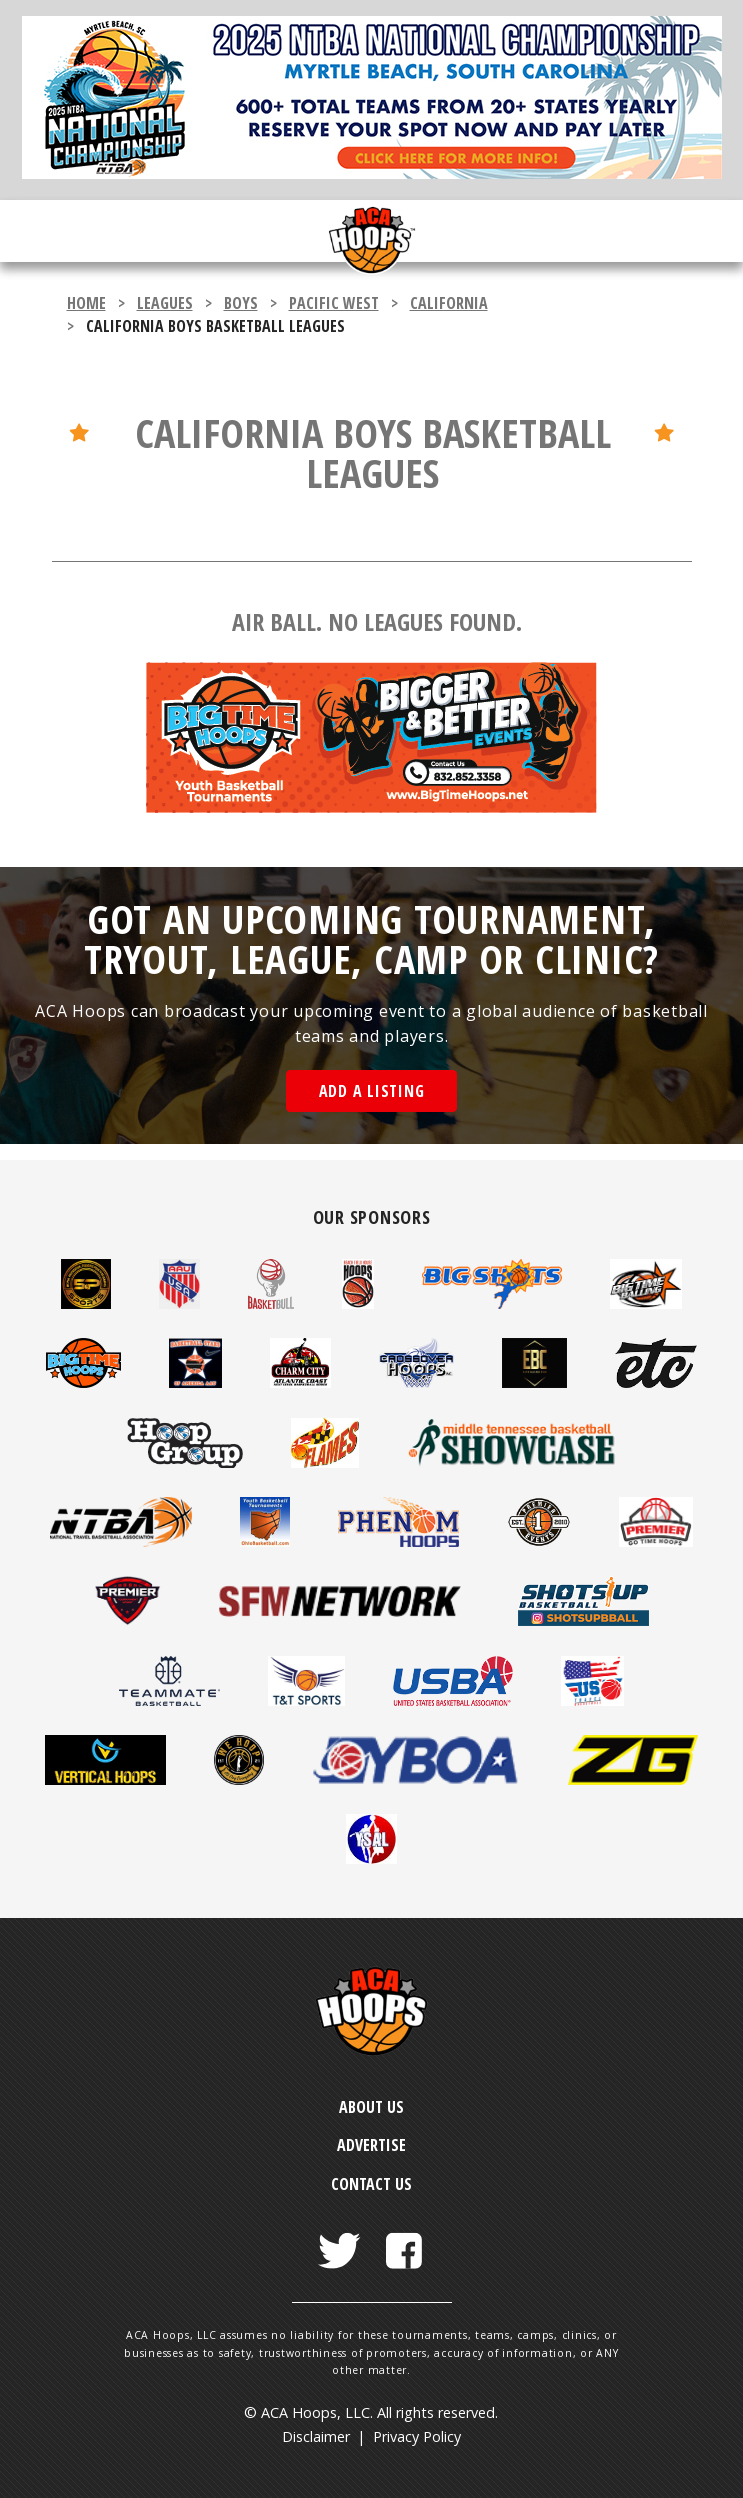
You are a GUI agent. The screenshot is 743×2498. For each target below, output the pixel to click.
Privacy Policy (417, 2436)
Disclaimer (316, 2436)
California (449, 303)
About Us (371, 2107)
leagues (165, 303)
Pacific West (334, 303)
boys (241, 303)
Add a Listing (372, 1091)
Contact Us (371, 2184)
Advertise (371, 2145)
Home (86, 303)
